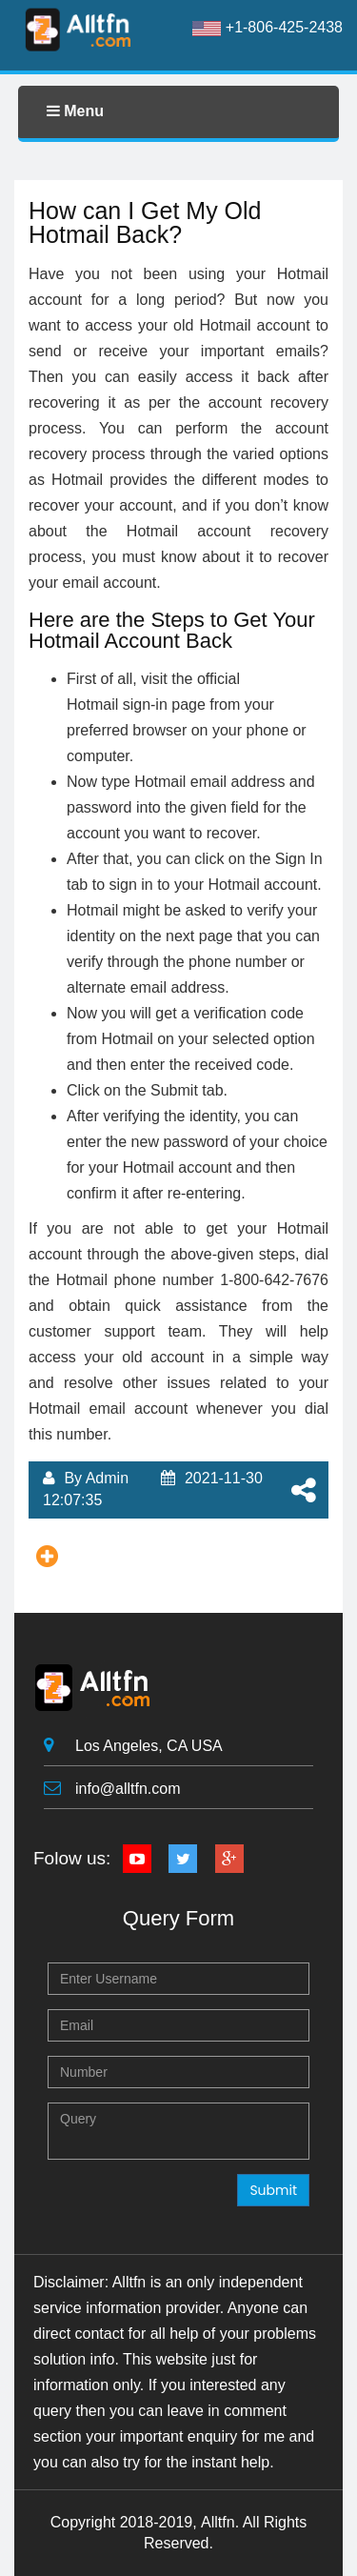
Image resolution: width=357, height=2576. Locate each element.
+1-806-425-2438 (267, 27)
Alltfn (218, 2522)
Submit (273, 2190)
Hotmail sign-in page (136, 704)
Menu (75, 111)
